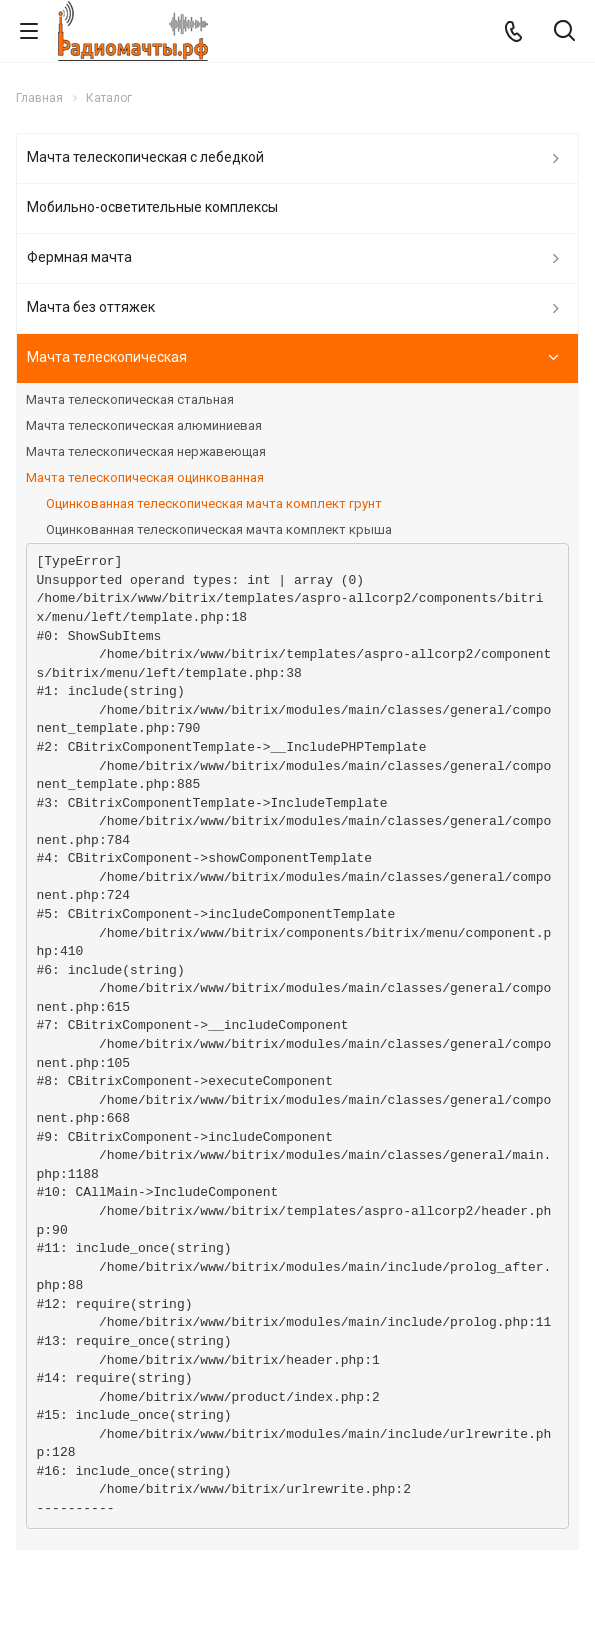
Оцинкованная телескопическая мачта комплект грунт (214, 503)
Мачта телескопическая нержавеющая (146, 451)
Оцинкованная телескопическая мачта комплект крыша (219, 529)
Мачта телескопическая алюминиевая (144, 425)
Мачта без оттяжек (91, 307)
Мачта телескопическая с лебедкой (145, 157)
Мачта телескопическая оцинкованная (145, 477)
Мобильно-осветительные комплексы (152, 207)
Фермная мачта (79, 257)
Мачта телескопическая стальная (130, 399)
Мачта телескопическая (107, 357)
